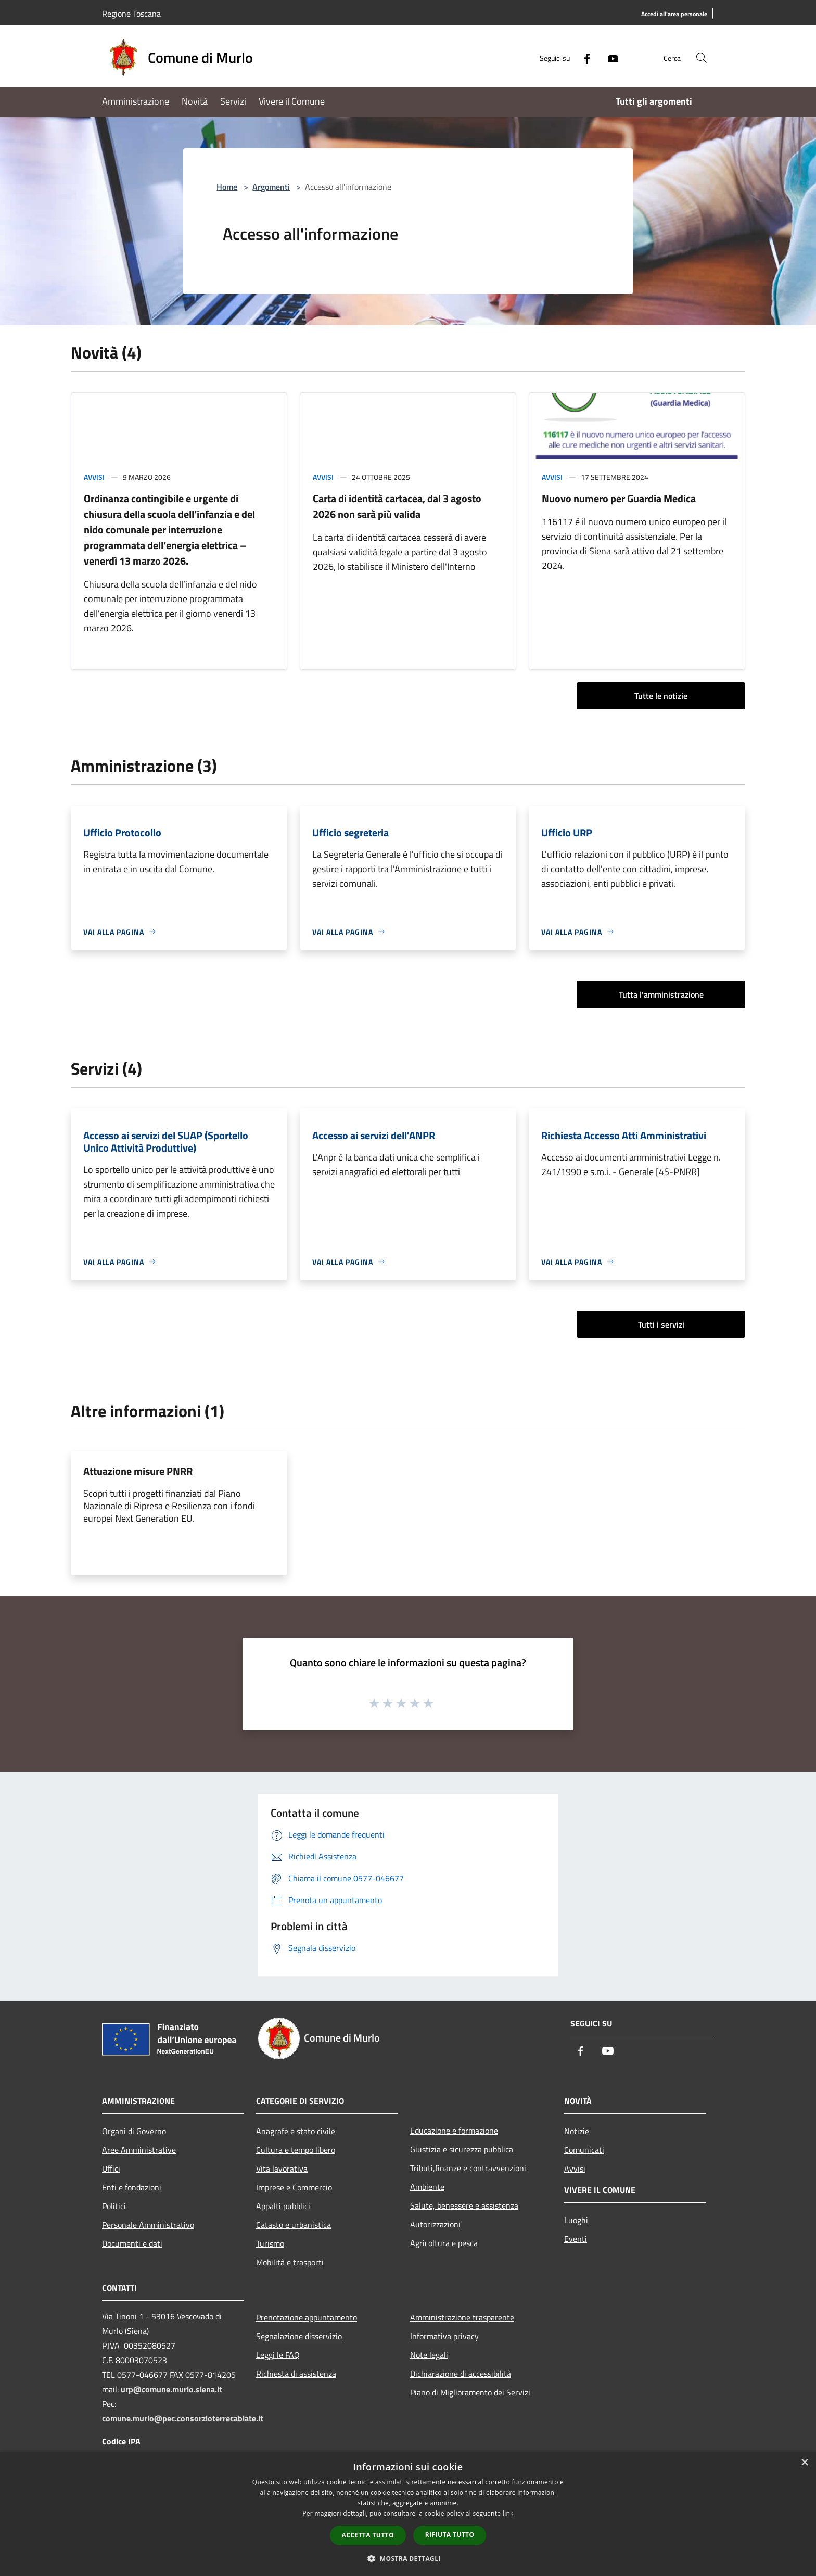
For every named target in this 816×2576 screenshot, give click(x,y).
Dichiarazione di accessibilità (460, 2373)
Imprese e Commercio (294, 2187)
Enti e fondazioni (131, 2187)
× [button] (804, 2463)
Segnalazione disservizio (299, 2336)
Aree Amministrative (139, 2150)
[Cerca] (701, 57)
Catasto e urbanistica (293, 2224)
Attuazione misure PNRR (138, 1471)
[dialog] (408, 2514)
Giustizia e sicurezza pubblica (461, 2149)
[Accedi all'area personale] (674, 14)
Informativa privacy (444, 2336)
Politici (114, 2206)
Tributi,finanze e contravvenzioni (468, 2168)
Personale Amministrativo (148, 2224)
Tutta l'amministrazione (661, 994)
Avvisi (94, 476)
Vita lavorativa (282, 2168)
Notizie (576, 2131)
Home (226, 187)
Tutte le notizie (660, 696)
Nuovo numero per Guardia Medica (619, 498)
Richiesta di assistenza (296, 2373)
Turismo (270, 2243)
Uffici (111, 2168)
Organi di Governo (134, 2131)
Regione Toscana (131, 13)
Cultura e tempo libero (295, 2150)
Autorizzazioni (435, 2224)
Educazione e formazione (454, 2130)
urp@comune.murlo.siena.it (171, 2389)
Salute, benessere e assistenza (464, 2205)
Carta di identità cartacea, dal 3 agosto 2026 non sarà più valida (397, 506)
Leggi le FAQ (278, 2355)
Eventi (575, 2239)
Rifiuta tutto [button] (450, 2534)
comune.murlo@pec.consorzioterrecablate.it (182, 2418)
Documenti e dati (132, 2243)
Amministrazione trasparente (462, 2317)
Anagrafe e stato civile (295, 2131)
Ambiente (427, 2186)
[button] (408, 2558)
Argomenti (271, 187)
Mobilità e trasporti (290, 2262)
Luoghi (576, 2220)
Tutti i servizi (661, 1324)
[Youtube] (608, 57)
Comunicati (584, 2150)
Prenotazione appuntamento (306, 2317)
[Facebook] (582, 57)
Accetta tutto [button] (368, 2535)
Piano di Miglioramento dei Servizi (470, 2392)
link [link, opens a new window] (508, 2513)
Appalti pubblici (283, 2206)
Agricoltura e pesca (444, 2243)
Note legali (429, 2355)
